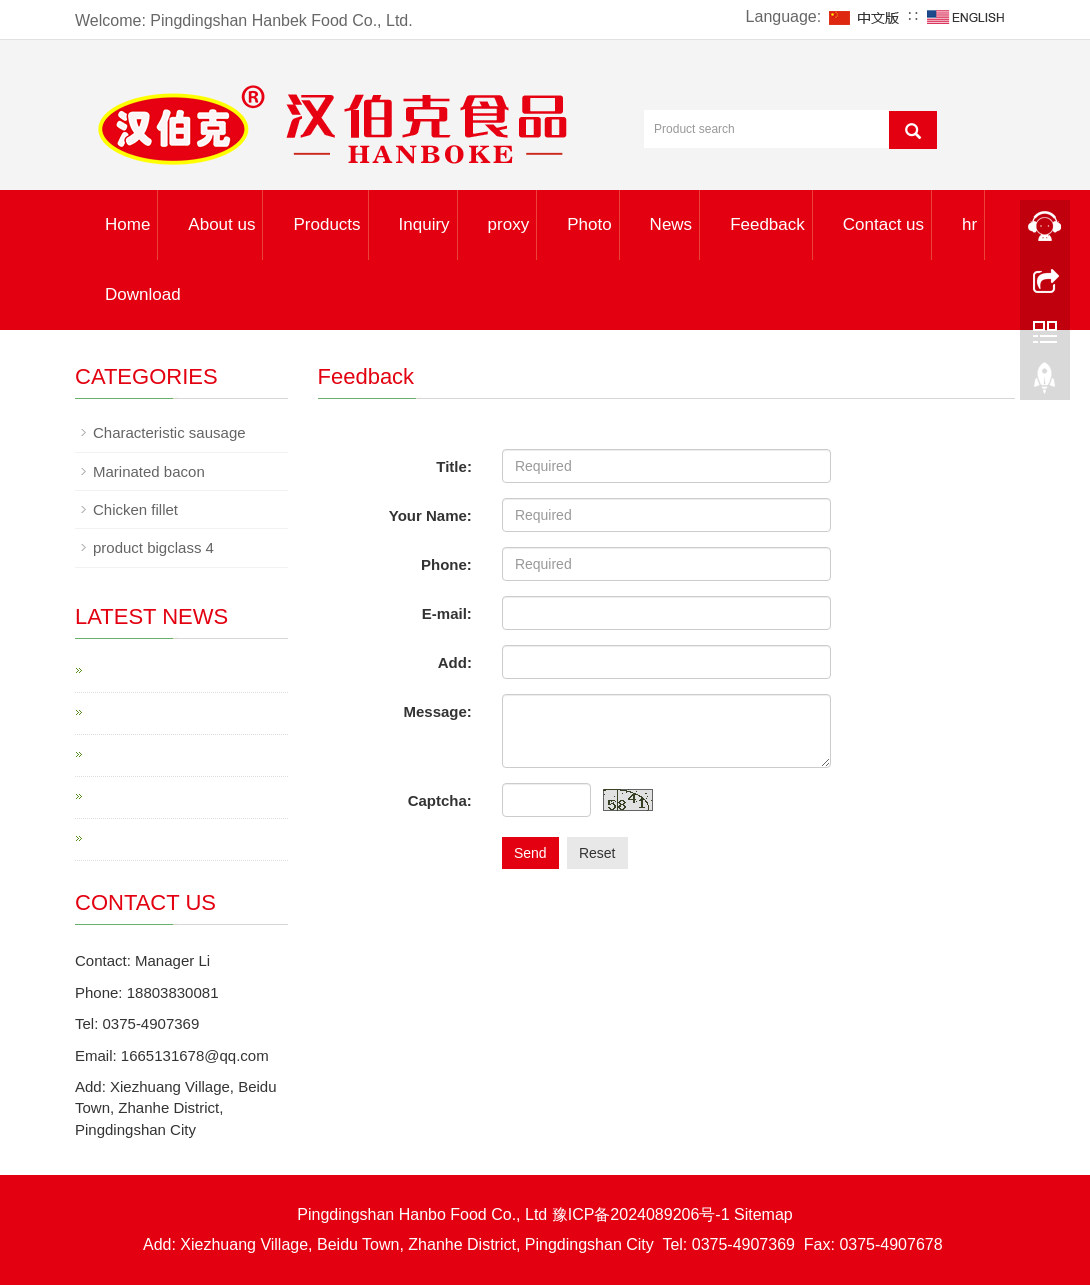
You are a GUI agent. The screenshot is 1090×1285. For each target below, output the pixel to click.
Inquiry (424, 224)
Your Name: (430, 515)
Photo (589, 224)
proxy (509, 224)
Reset (597, 853)
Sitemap (763, 1214)
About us (221, 224)
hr (969, 224)
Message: (438, 711)
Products (326, 224)
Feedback (767, 224)
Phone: (446, 564)
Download (143, 294)
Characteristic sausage (169, 432)
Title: (454, 466)
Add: (455, 662)
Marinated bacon (149, 471)
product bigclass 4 (153, 547)
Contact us (883, 224)
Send (530, 853)
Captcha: (440, 800)
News (671, 224)
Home (127, 224)
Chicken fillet (135, 509)
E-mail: (447, 613)
